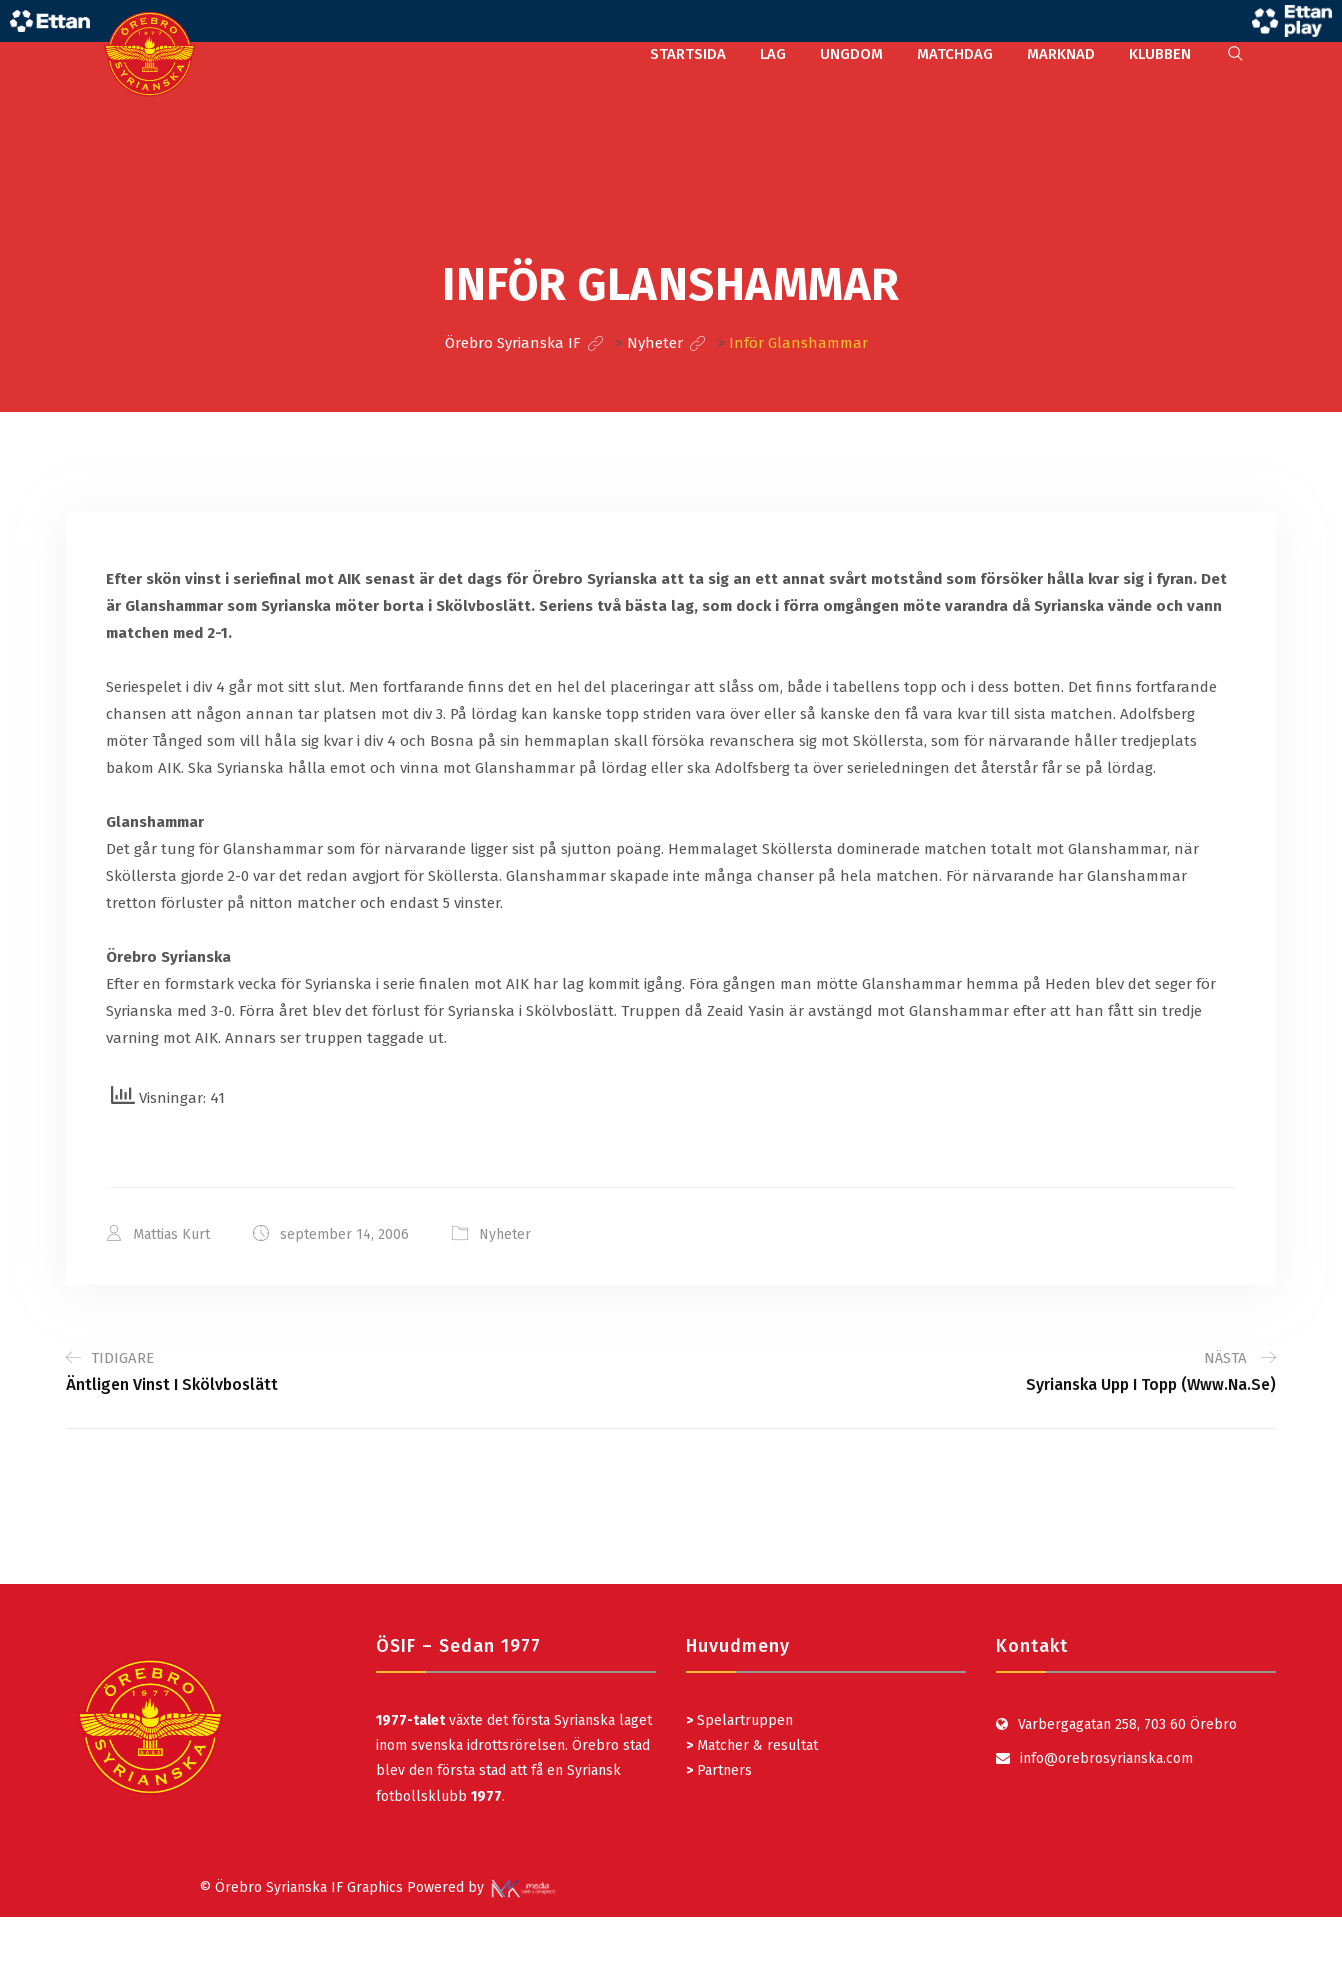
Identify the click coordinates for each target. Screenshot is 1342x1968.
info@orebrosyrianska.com (1106, 1758)
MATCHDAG (955, 54)
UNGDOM (851, 54)
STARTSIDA (688, 54)
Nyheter (505, 1234)
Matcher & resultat (752, 1745)
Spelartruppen (743, 1720)
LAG (773, 54)
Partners (719, 1770)
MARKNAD (1061, 54)
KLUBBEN (1160, 54)
